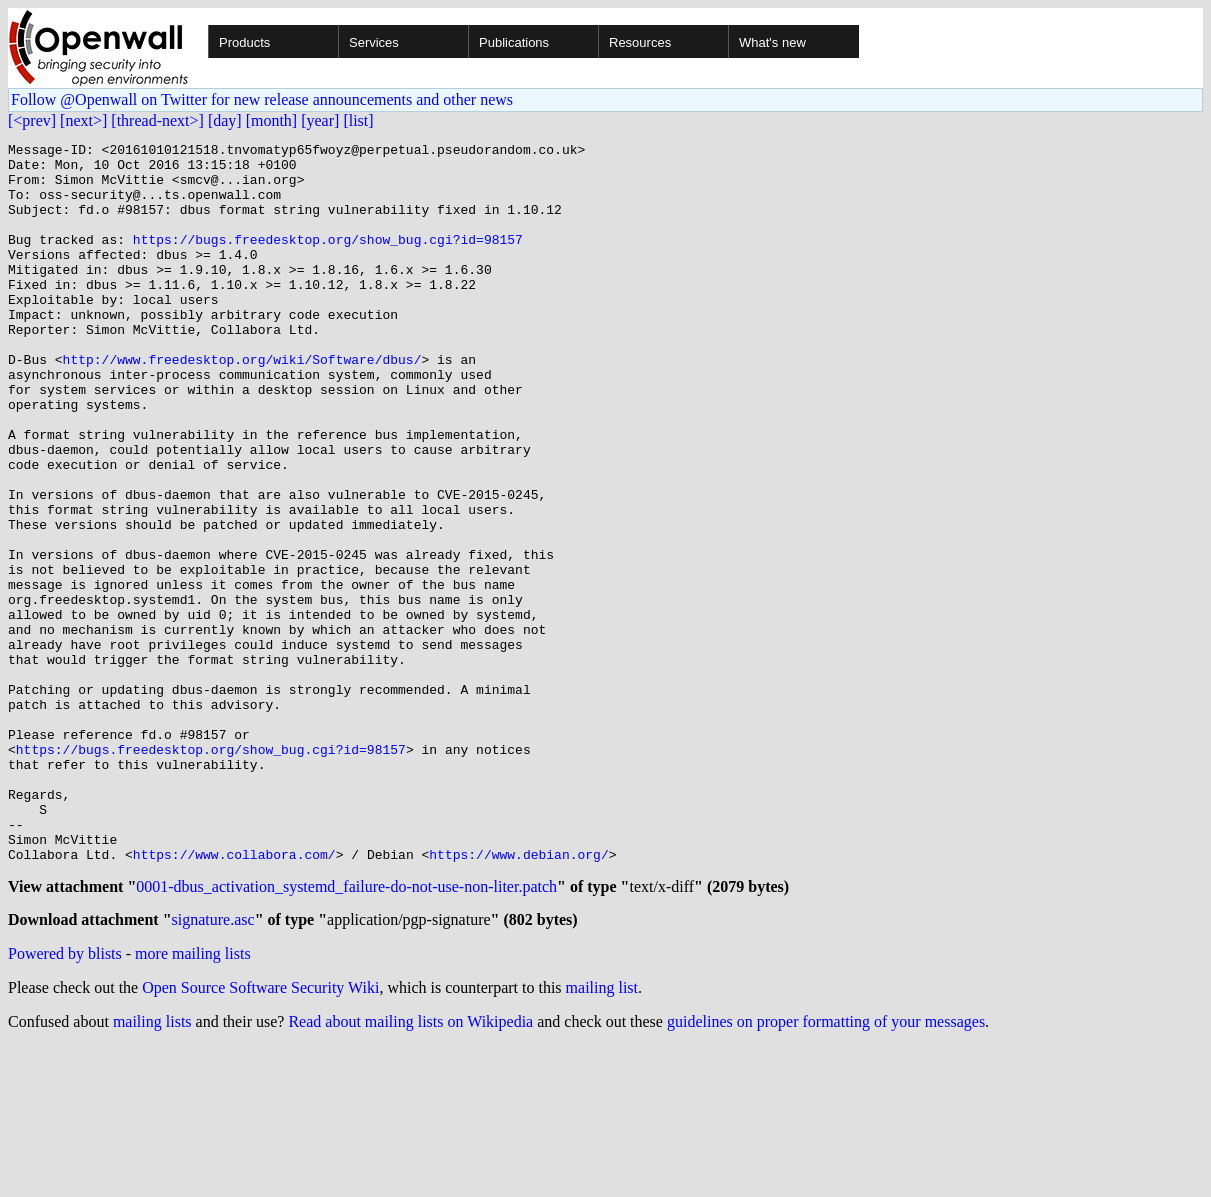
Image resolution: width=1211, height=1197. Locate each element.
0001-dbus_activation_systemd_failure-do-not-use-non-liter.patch (346, 1033)
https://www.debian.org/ (518, 998)
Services (374, 42)
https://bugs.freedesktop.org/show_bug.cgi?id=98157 (328, 260)
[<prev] (32, 120)
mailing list (602, 1137)
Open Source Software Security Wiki (260, 1137)
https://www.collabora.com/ (234, 998)
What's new (772, 42)
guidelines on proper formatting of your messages (826, 1171)
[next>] (83, 120)
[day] (225, 120)
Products (244, 42)
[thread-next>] (157, 120)
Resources (640, 42)
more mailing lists (193, 1103)
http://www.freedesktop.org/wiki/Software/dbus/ (242, 404)
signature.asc (213, 1069)
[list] (358, 120)
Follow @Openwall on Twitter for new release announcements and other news (262, 99)
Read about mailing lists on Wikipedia (410, 1171)
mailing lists (152, 1171)
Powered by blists (65, 1103)
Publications (514, 42)
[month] (272, 120)
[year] (320, 120)
